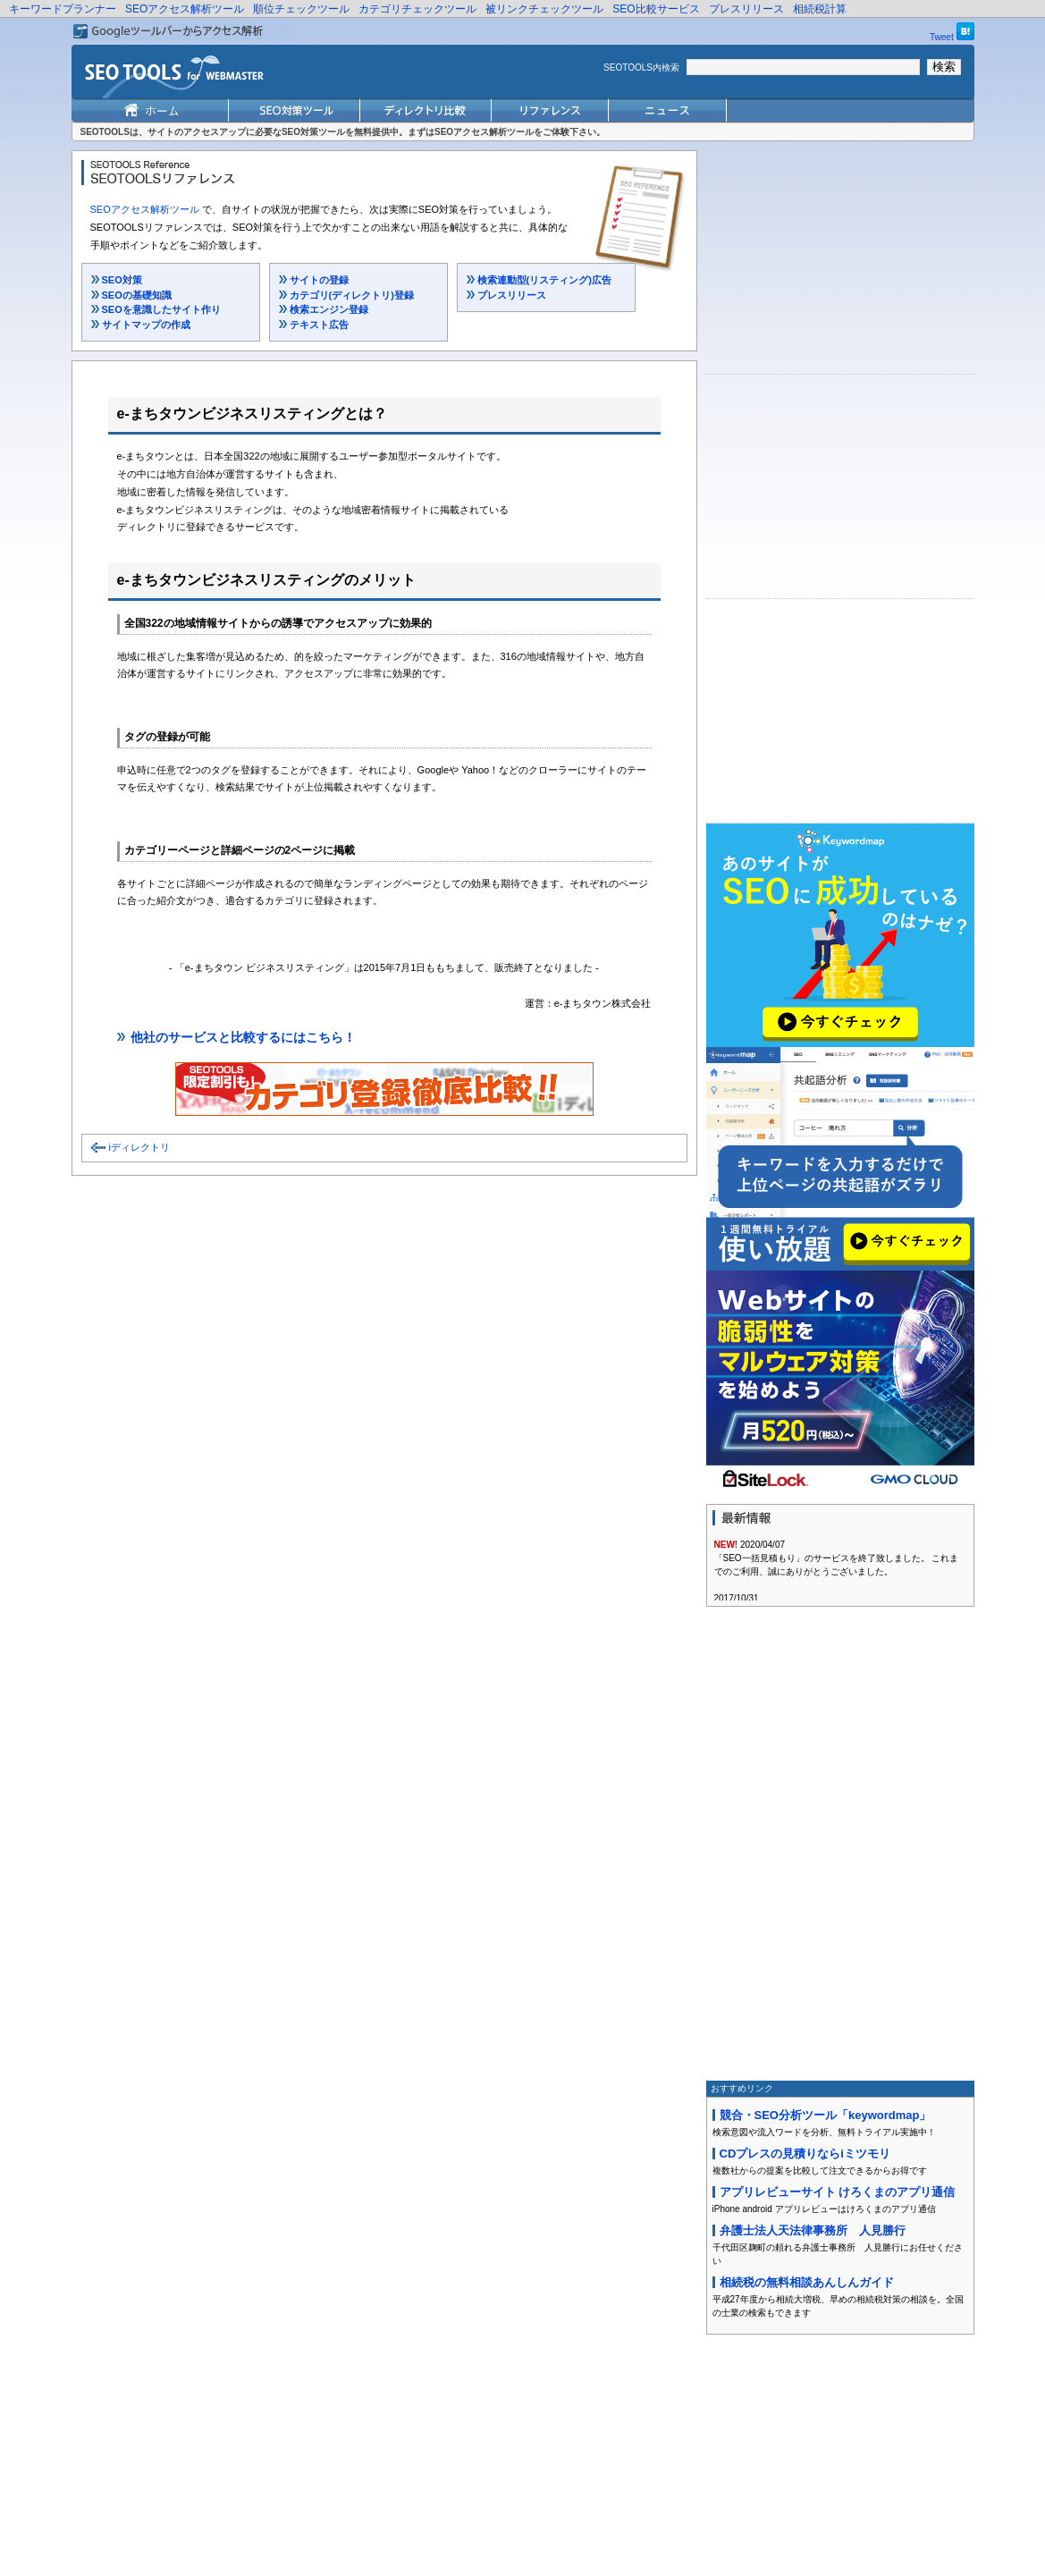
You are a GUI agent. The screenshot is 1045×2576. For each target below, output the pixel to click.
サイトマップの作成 (146, 324)
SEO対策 (122, 279)
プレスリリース (746, 9)
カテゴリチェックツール (417, 9)
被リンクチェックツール (544, 9)
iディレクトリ (139, 1147)
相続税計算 (820, 9)
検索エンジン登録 (329, 309)
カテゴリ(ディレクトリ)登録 (352, 295)
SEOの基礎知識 (137, 295)
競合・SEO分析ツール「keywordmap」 (825, 2115)
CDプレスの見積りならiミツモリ (805, 2153)
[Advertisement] (840, 262)
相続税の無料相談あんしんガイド (807, 2282)
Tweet (942, 37)
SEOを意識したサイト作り (161, 309)
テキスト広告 (319, 324)
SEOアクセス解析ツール (184, 9)
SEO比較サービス (655, 9)
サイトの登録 (319, 279)
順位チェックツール (301, 9)
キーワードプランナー (62, 9)
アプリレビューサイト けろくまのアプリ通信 (838, 2192)
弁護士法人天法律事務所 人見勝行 (813, 2230)
